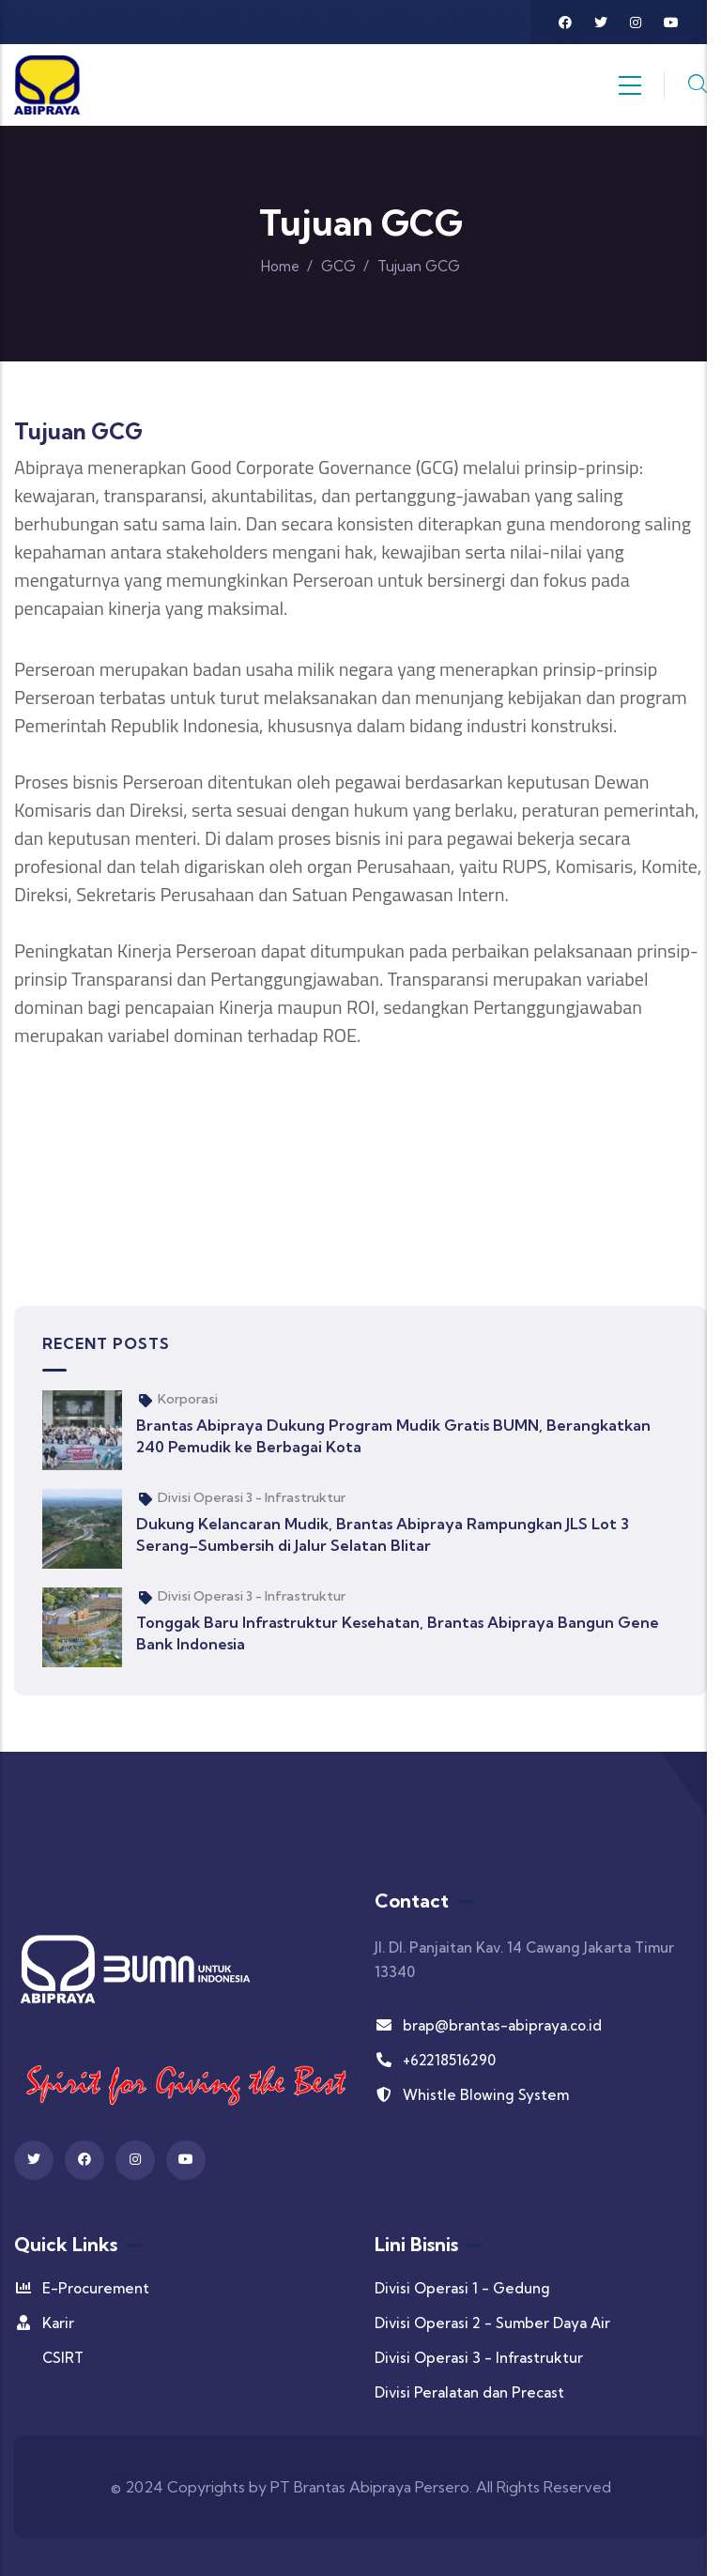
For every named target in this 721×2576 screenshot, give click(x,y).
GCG (338, 266)
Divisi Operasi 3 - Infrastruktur (251, 1497)
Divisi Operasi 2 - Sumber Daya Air (492, 2323)
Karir (44, 2323)
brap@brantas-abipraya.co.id (488, 2025)
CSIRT (63, 2358)
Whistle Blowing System (472, 2095)
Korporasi (188, 1398)
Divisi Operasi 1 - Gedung (462, 2288)
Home (280, 266)
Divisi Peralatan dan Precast (469, 2392)
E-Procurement (81, 2288)
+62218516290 (435, 2060)
